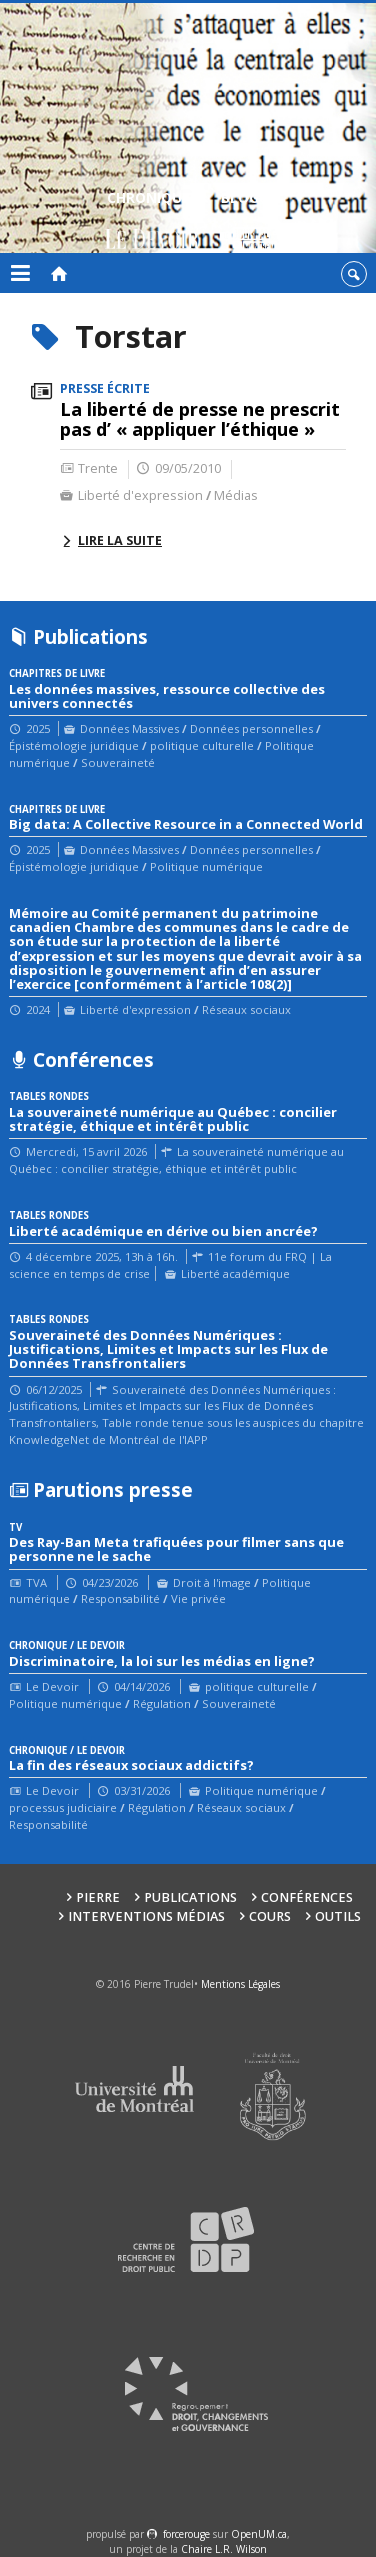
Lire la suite (120, 540)
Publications (190, 1897)
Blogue (248, 222)
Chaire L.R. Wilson (224, 2549)
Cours (270, 1916)
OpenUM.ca (259, 2534)
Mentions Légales (240, 1984)
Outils (338, 1916)
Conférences (307, 1897)
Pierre (98, 1897)
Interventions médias (146, 1916)
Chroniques (152, 222)
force (186, 2534)
